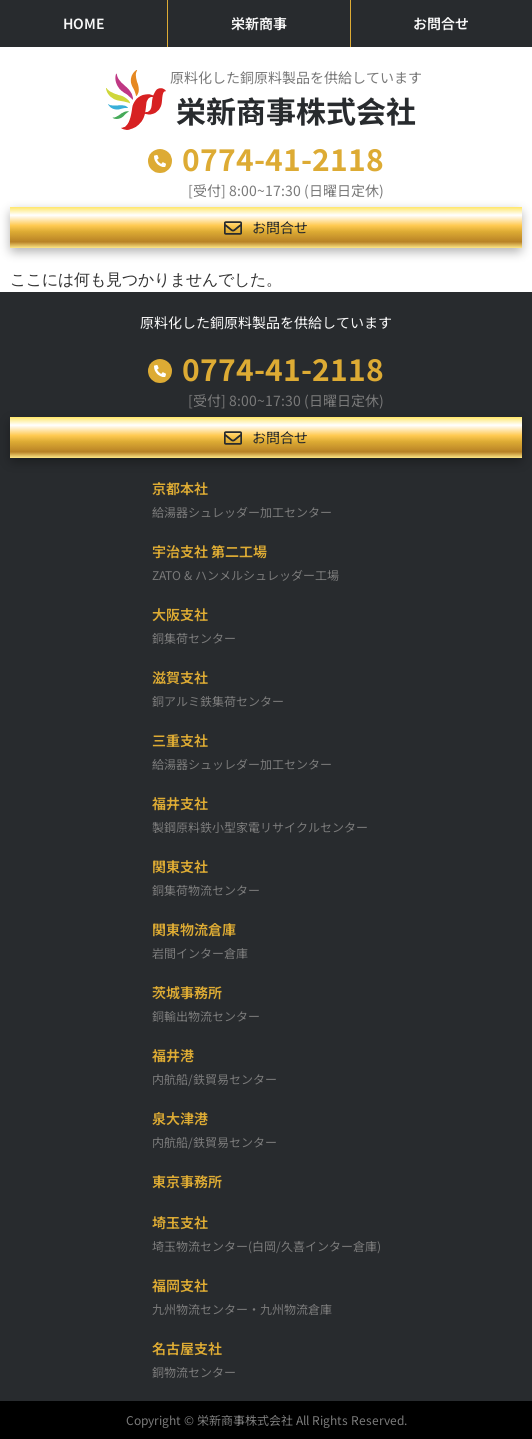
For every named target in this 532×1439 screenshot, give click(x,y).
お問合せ (441, 23)
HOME (84, 23)
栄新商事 (259, 23)
